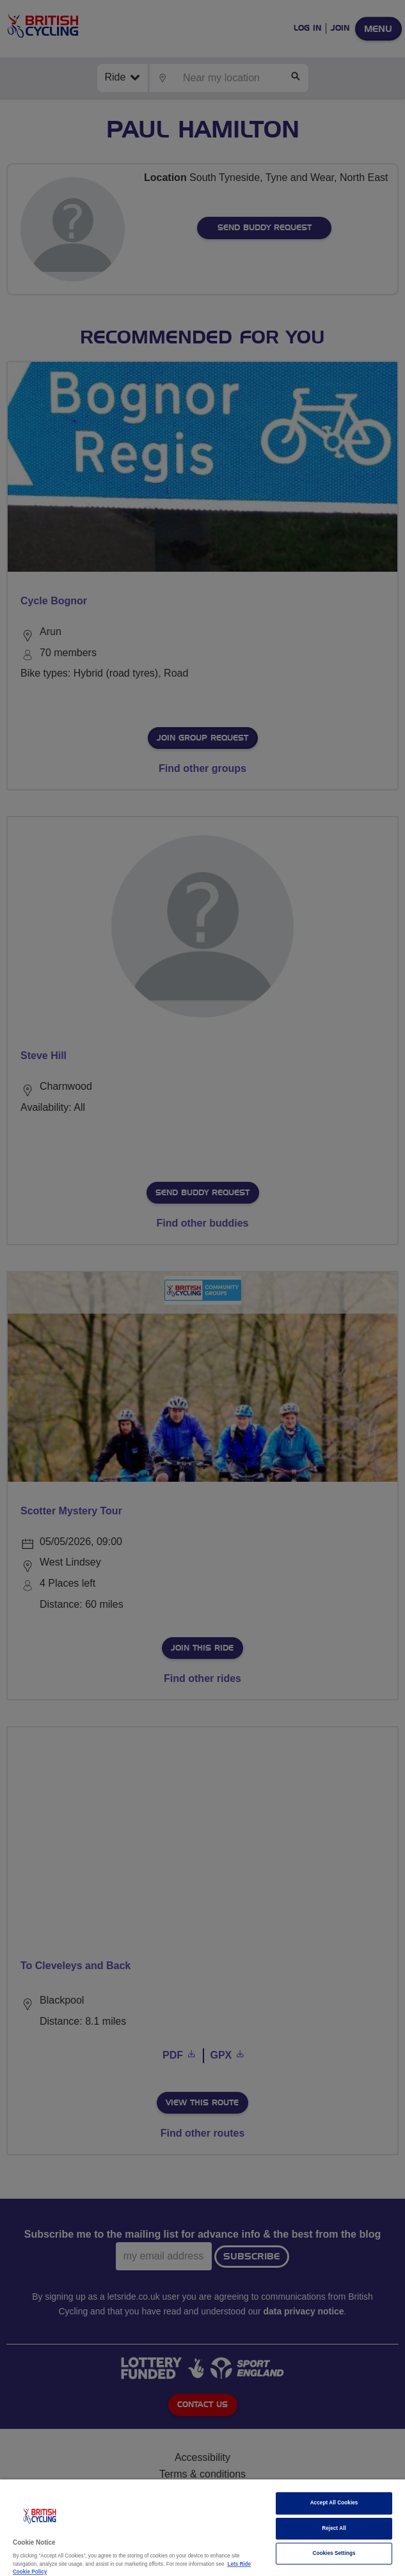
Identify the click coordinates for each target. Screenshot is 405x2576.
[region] (202, 2527)
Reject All (334, 2528)
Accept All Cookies (334, 2503)
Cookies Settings (333, 2553)
